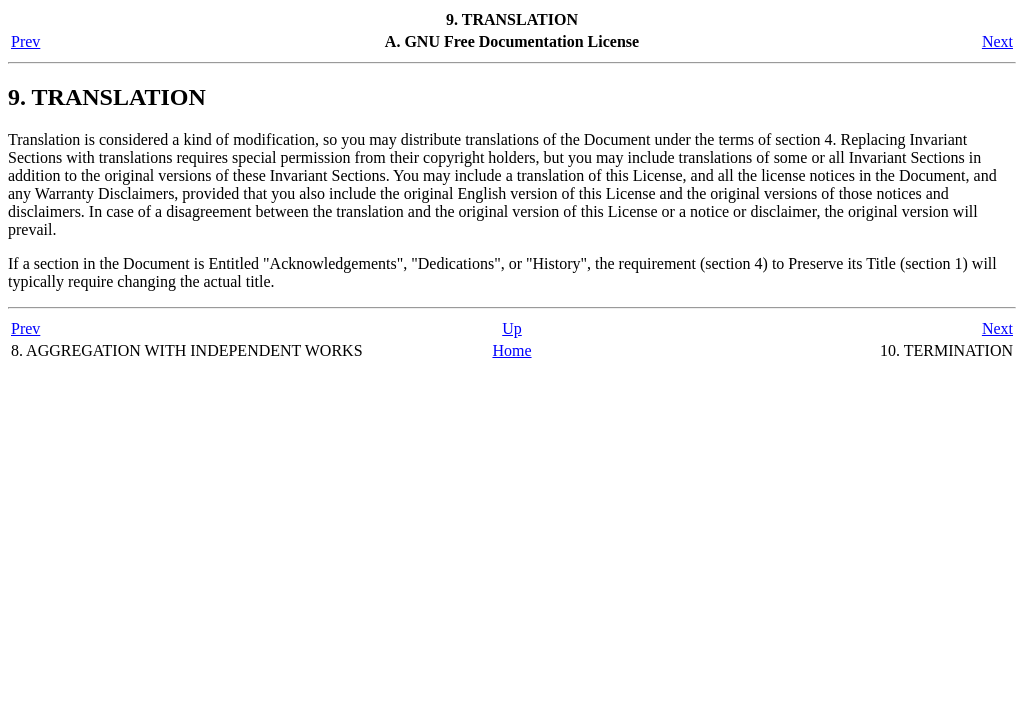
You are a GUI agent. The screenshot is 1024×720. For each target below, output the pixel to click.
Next (997, 41)
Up (512, 328)
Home (511, 350)
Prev (25, 41)
